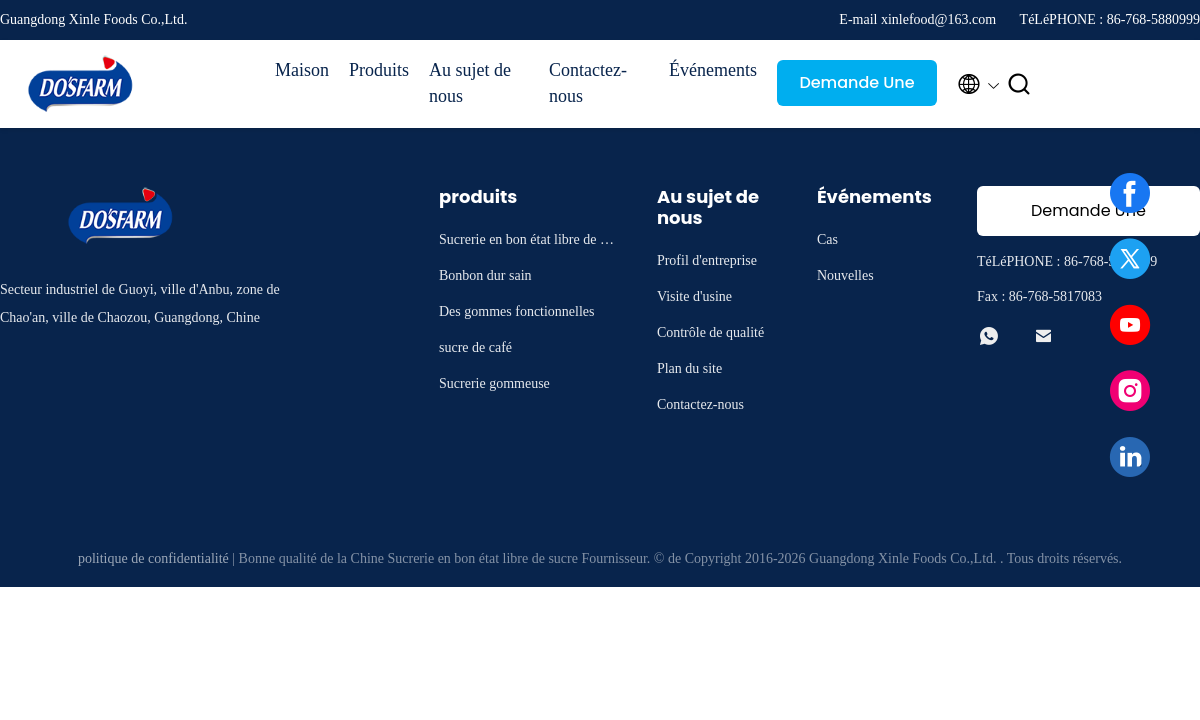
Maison (302, 70)
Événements (713, 70)
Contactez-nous (588, 83)
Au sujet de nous (470, 83)
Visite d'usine (694, 296)
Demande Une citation (856, 88)
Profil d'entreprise (707, 260)
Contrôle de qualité (710, 332)
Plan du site (689, 368)
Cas (827, 239)
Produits (379, 70)
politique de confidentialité (153, 558)
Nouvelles (845, 275)
